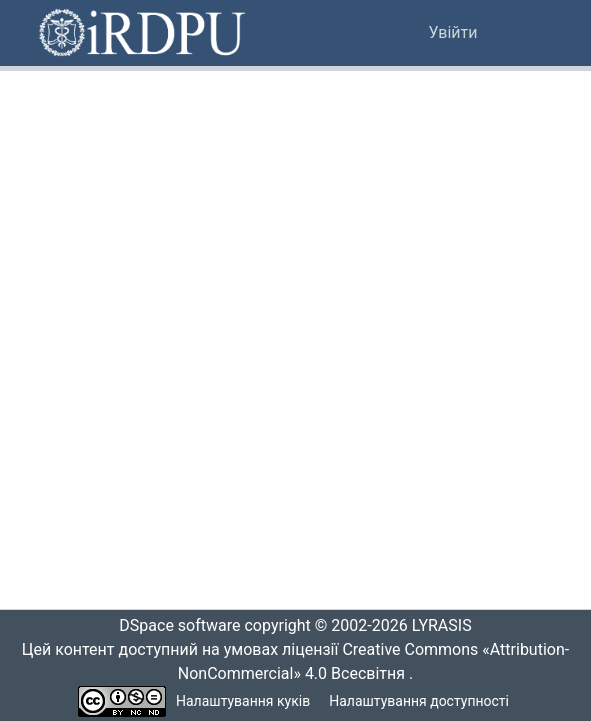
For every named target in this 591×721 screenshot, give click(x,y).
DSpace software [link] (174, 626)
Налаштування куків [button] (243, 701)
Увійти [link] (453, 33)
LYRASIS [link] (447, 626)
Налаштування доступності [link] (419, 701)
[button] (144, 33)
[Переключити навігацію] (526, 33)
